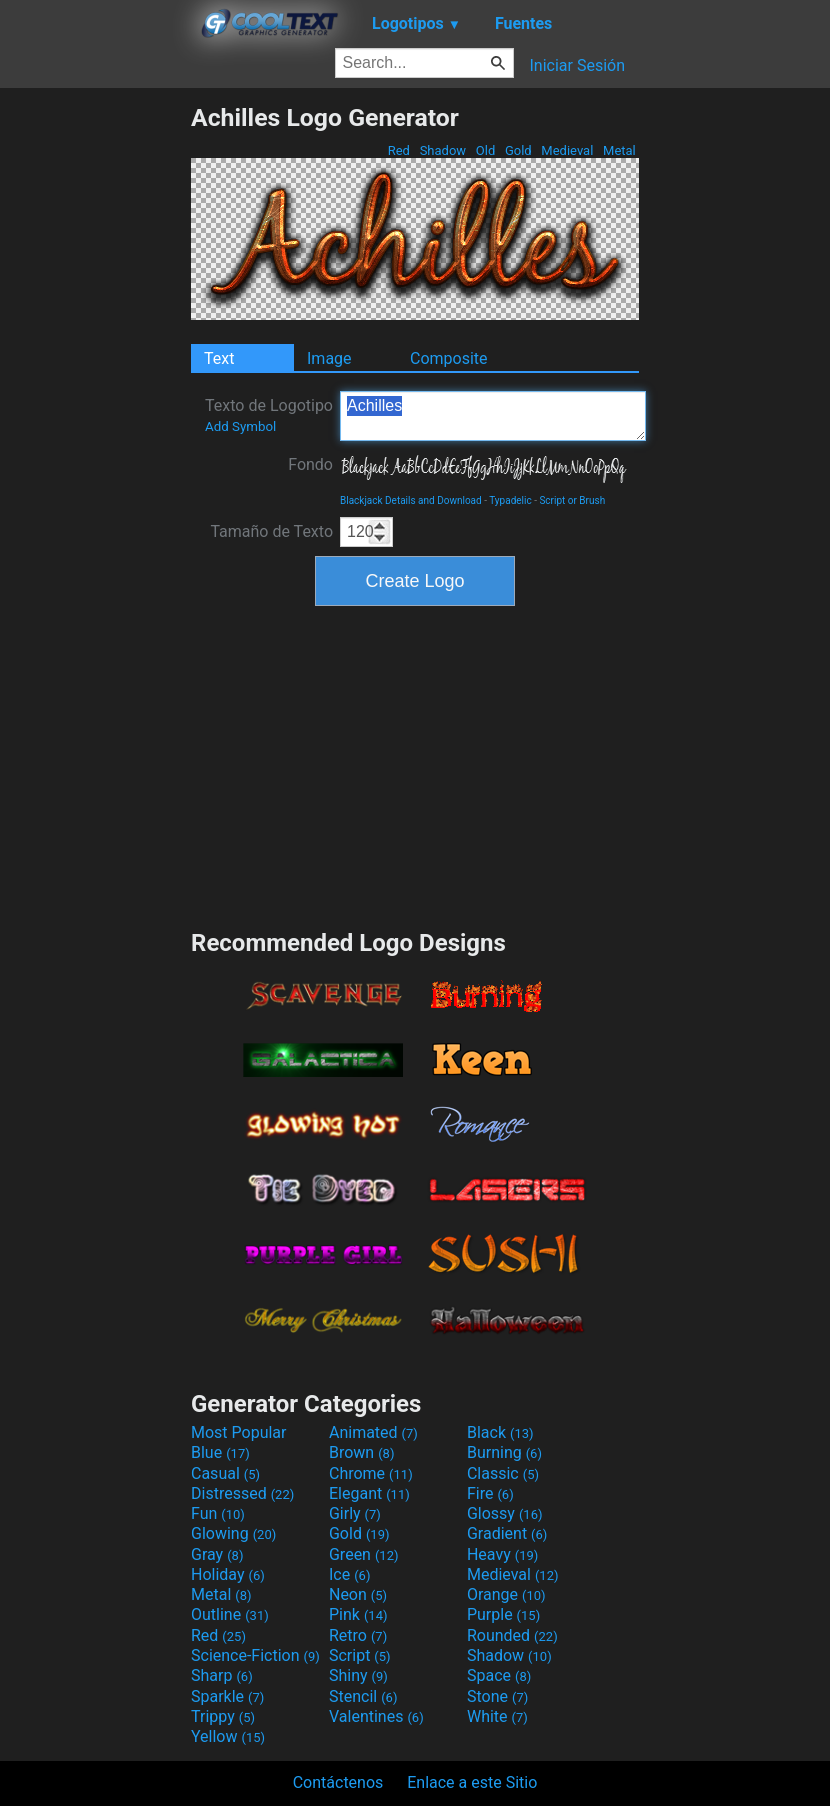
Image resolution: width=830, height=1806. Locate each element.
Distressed (242, 1493)
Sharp (222, 1675)
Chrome (371, 1473)
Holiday (228, 1574)
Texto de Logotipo (269, 415)
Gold (518, 150)
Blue (220, 1452)
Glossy (505, 1513)
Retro (358, 1635)
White (497, 1716)
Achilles (493, 416)
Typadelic (510, 500)
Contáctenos (338, 1782)
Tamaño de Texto (271, 531)
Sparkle (227, 1696)
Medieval (567, 150)
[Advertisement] (95, 403)
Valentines (376, 1716)
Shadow (442, 150)
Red (398, 150)
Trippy (223, 1716)
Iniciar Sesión (577, 65)
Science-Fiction (255, 1655)
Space (499, 1675)
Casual (225, 1473)
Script (360, 1655)
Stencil (363, 1696)
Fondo (310, 464)
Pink (358, 1614)
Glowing (233, 1533)
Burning (504, 1452)
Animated (373, 1432)
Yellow (228, 1736)
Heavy (502, 1554)
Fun (218, 1513)
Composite (449, 358)
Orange (506, 1594)
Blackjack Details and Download (411, 500)
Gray (217, 1554)
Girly (355, 1513)
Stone (497, 1696)
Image (329, 358)
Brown (361, 1452)
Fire (490, 1493)
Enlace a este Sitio (472, 1782)
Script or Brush (572, 500)
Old (486, 150)
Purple (503, 1614)
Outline (230, 1614)
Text (219, 358)
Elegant (369, 1493)
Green (364, 1554)
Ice (349, 1574)
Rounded (512, 1635)
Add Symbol (240, 426)
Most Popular (239, 1432)
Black (500, 1432)
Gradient (507, 1533)
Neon (358, 1594)
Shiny (358, 1675)
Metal (619, 150)
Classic (503, 1473)
